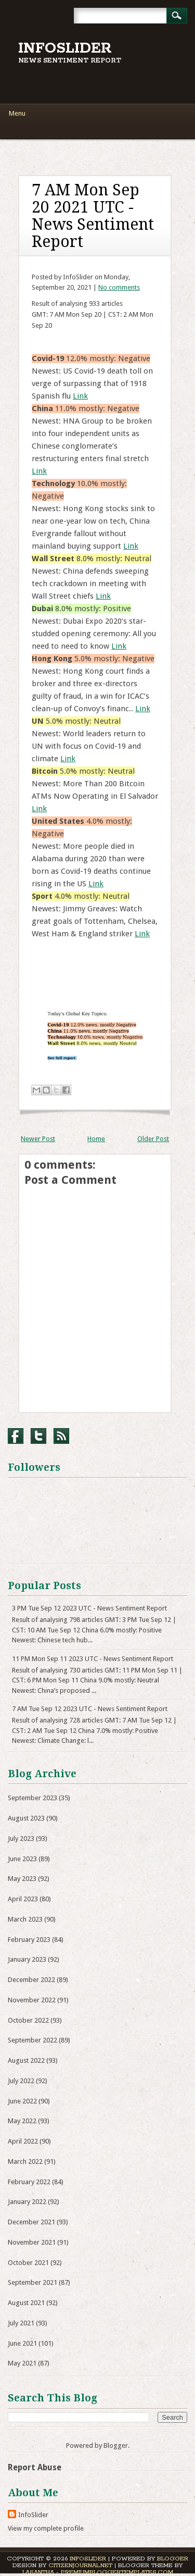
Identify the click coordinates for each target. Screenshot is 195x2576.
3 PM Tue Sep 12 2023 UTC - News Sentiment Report (89, 1608)
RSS (61, 1436)
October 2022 (28, 2020)
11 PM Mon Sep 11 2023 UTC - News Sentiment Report (92, 1659)
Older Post (153, 1139)
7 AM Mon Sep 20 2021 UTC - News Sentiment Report (93, 216)
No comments (119, 287)
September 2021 (32, 2282)
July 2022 (21, 2081)
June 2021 (22, 2343)
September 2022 (32, 2040)
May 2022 (22, 2121)
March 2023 (25, 1919)
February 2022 (29, 2182)
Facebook (15, 1436)
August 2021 (26, 2303)
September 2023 (32, 1798)
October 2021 (28, 2263)
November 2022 (32, 2000)
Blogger (115, 2445)
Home (96, 1139)
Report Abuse (34, 2467)
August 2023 (26, 1818)
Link (80, 396)
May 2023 (22, 1879)
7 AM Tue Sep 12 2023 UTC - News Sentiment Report (89, 1709)
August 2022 (26, 2060)
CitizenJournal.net (80, 2565)
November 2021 (32, 2242)
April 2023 (23, 1899)
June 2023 (22, 1859)
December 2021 (31, 2222)
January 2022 (27, 2202)
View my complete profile (46, 2528)
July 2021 (21, 2323)
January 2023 (27, 1959)
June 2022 (22, 2101)
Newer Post (38, 1139)
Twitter (38, 1436)
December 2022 (31, 1980)
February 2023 (29, 1939)
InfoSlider (65, 48)
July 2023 (21, 1838)
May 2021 (22, 2363)
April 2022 (23, 2141)
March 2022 (25, 2161)
